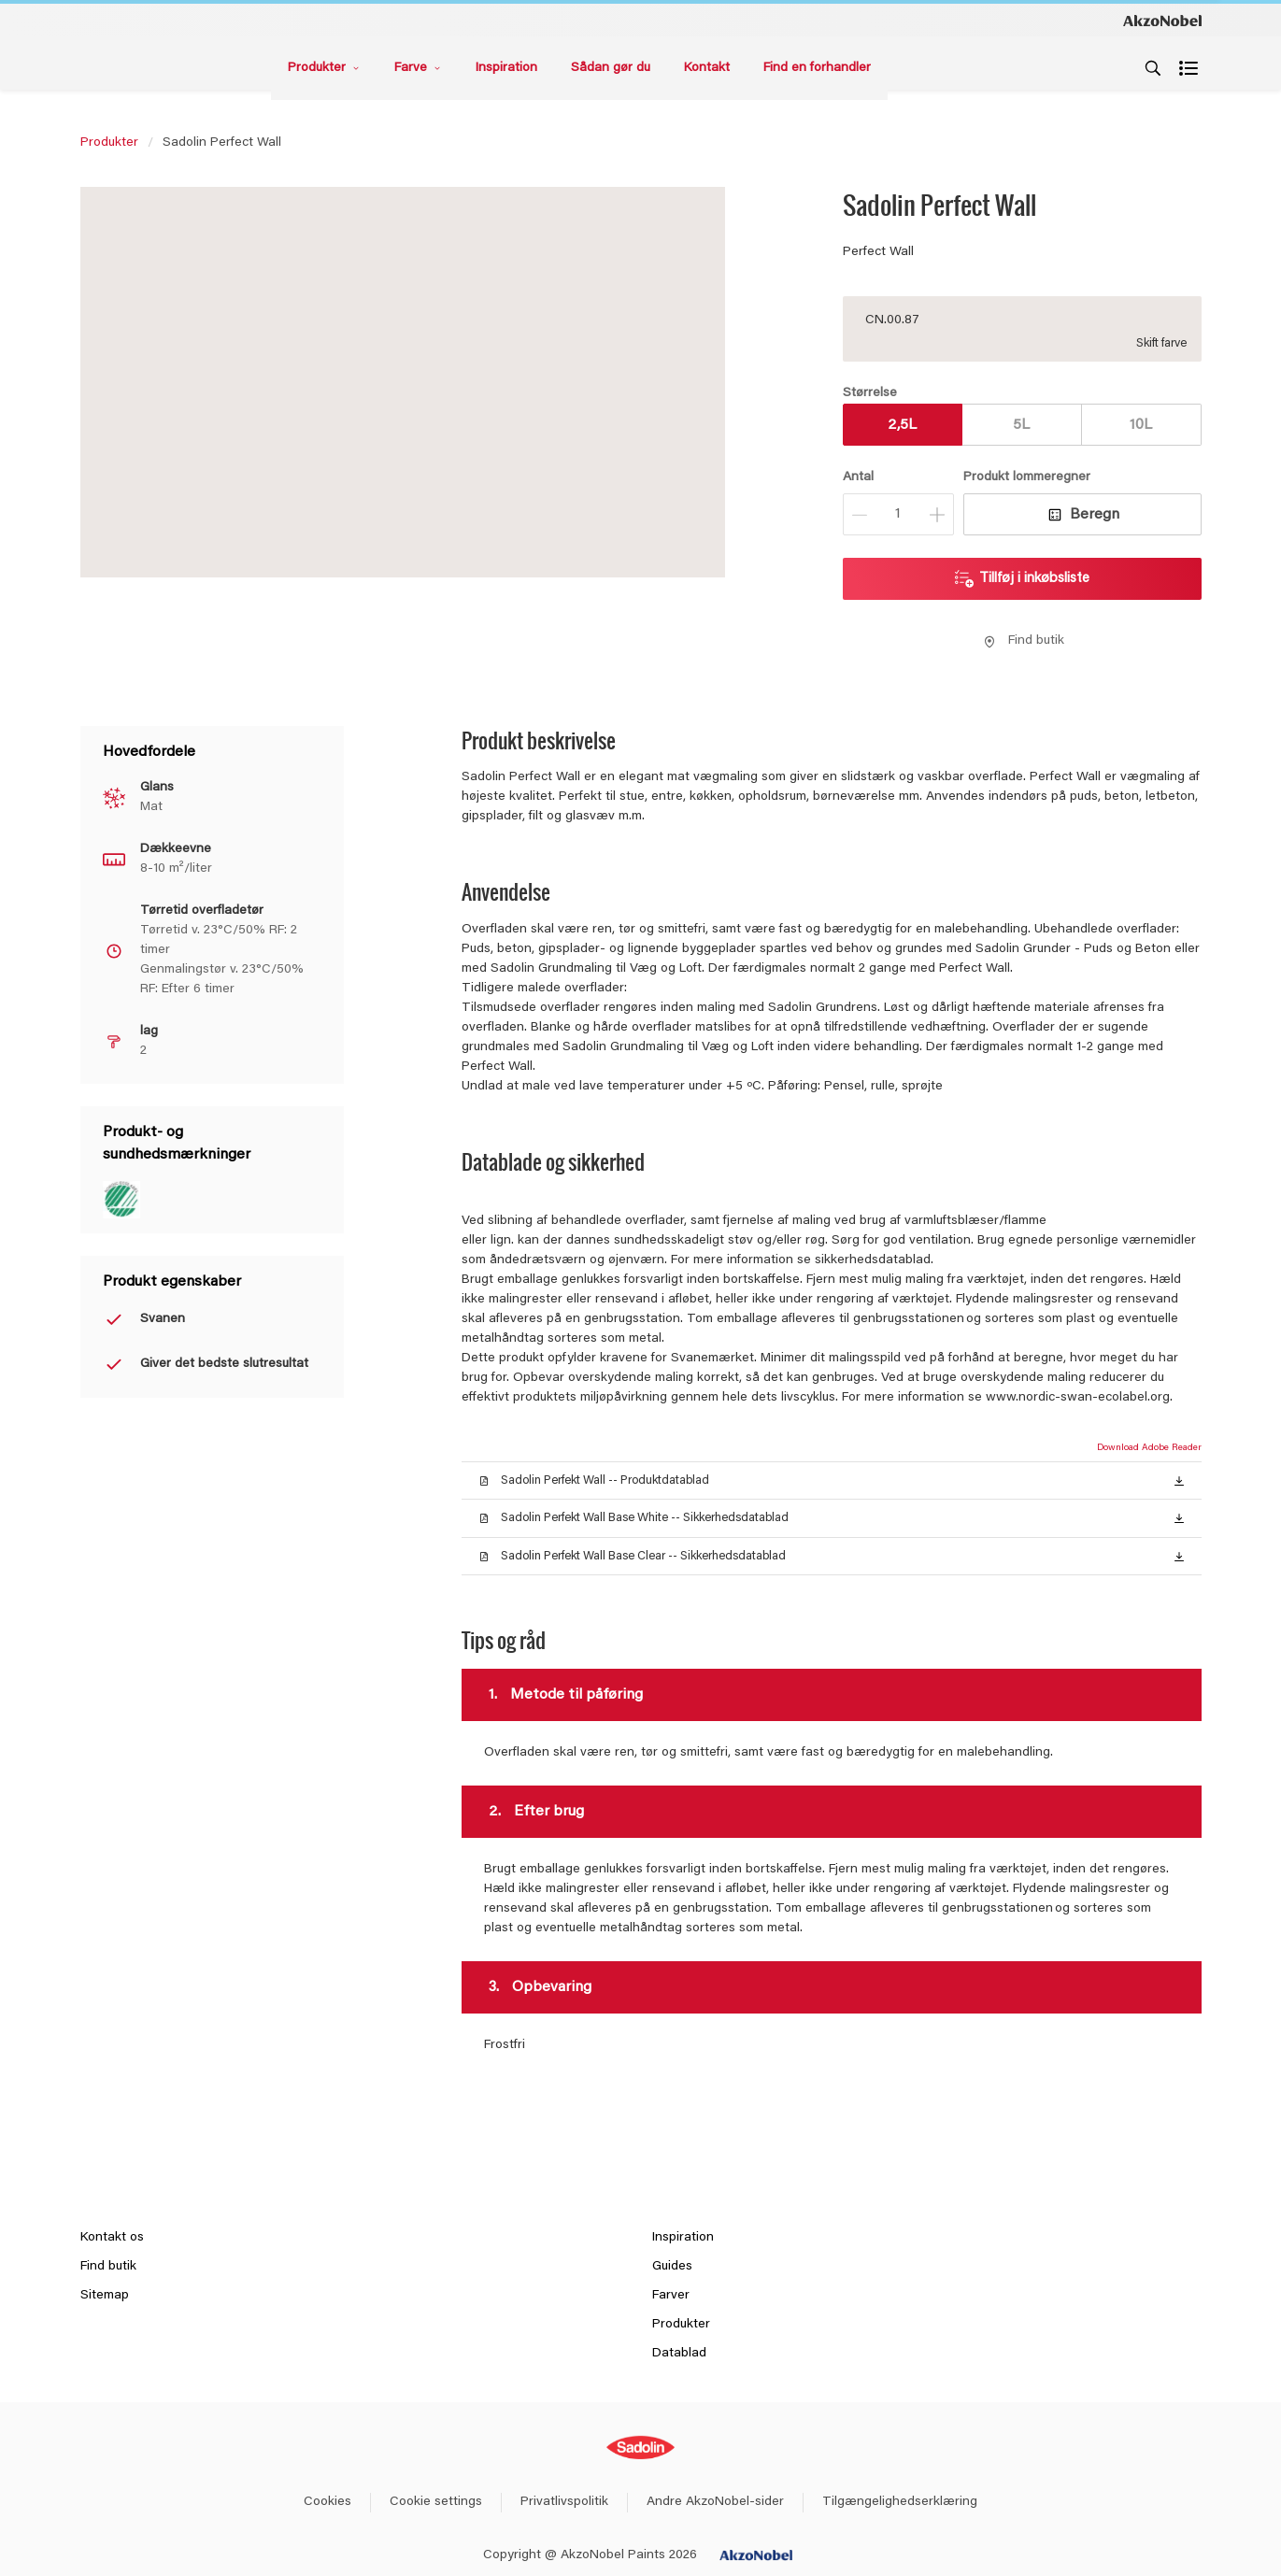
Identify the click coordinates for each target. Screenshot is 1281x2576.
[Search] (1153, 68)
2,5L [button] (902, 425)
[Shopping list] (1190, 68)
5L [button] (1021, 425)
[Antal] (898, 514)
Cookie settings (436, 2502)
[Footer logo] (640, 2447)
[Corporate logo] (1162, 19)
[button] (1179, 1480)
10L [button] (1141, 425)
